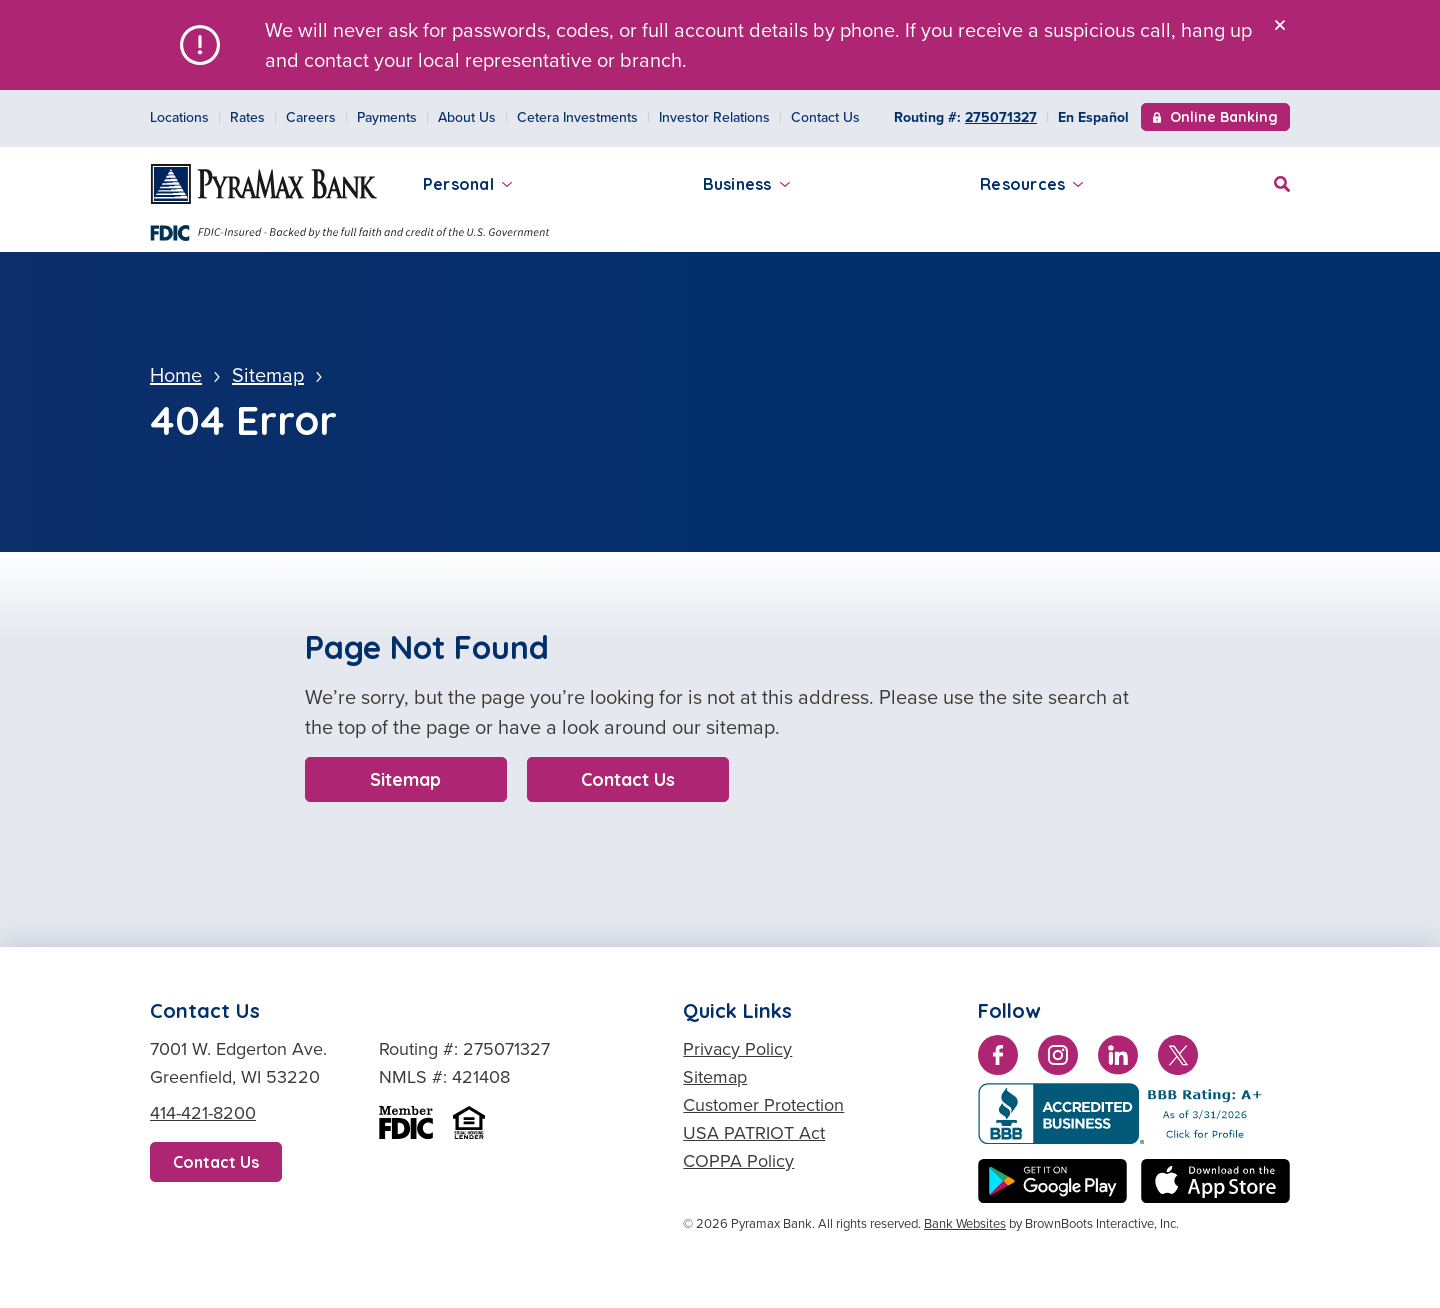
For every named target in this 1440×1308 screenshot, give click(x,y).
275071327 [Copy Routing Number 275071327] (1001, 117)
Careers (311, 117)
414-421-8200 (203, 1113)
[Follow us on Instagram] (1058, 1059)
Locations (179, 117)
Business (746, 184)
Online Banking (1215, 119)
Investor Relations (714, 117)
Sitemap (405, 779)
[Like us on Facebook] (998, 1059)
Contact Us (825, 117)
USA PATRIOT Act (754, 1133)
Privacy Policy (737, 1049)
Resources (1031, 184)
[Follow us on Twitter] (1178, 1059)
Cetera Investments (577, 117)
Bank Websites (965, 1223)
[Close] (1280, 25)
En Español (1093, 117)
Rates (247, 117)
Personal (467, 184)
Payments (387, 117)
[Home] (264, 184)
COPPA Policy (738, 1161)
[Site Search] (1282, 181)
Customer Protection (763, 1105)
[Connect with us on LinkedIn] (1118, 1059)
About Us (467, 117)
